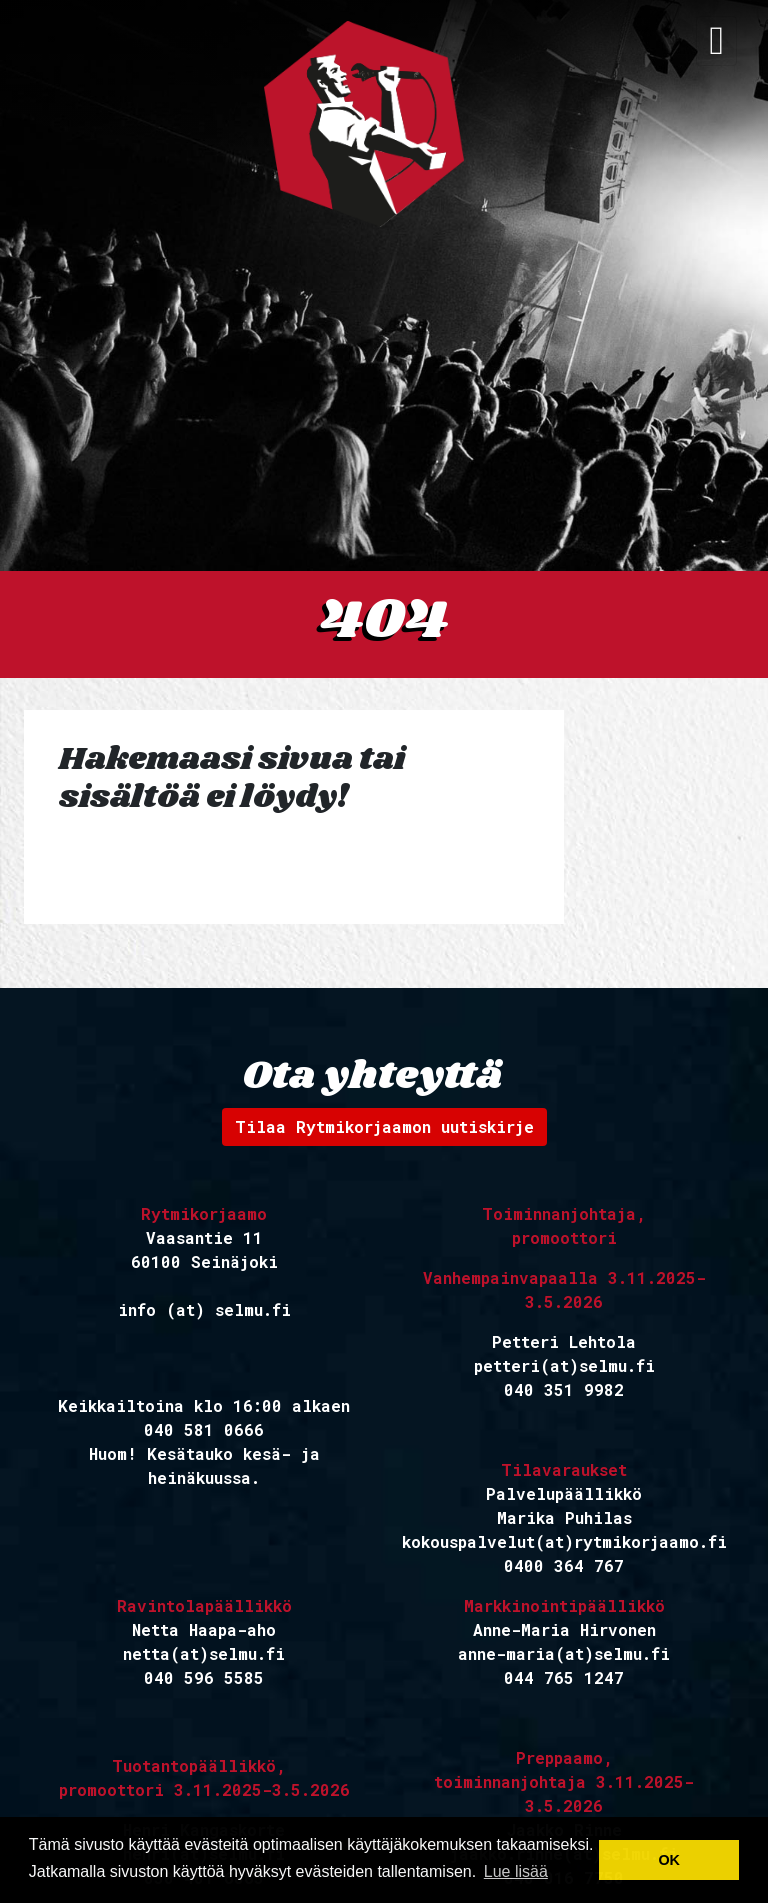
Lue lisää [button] (516, 1871)
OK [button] (669, 1860)
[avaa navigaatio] (716, 41)
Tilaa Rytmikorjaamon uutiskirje (384, 1126)
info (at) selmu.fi (204, 1309)
